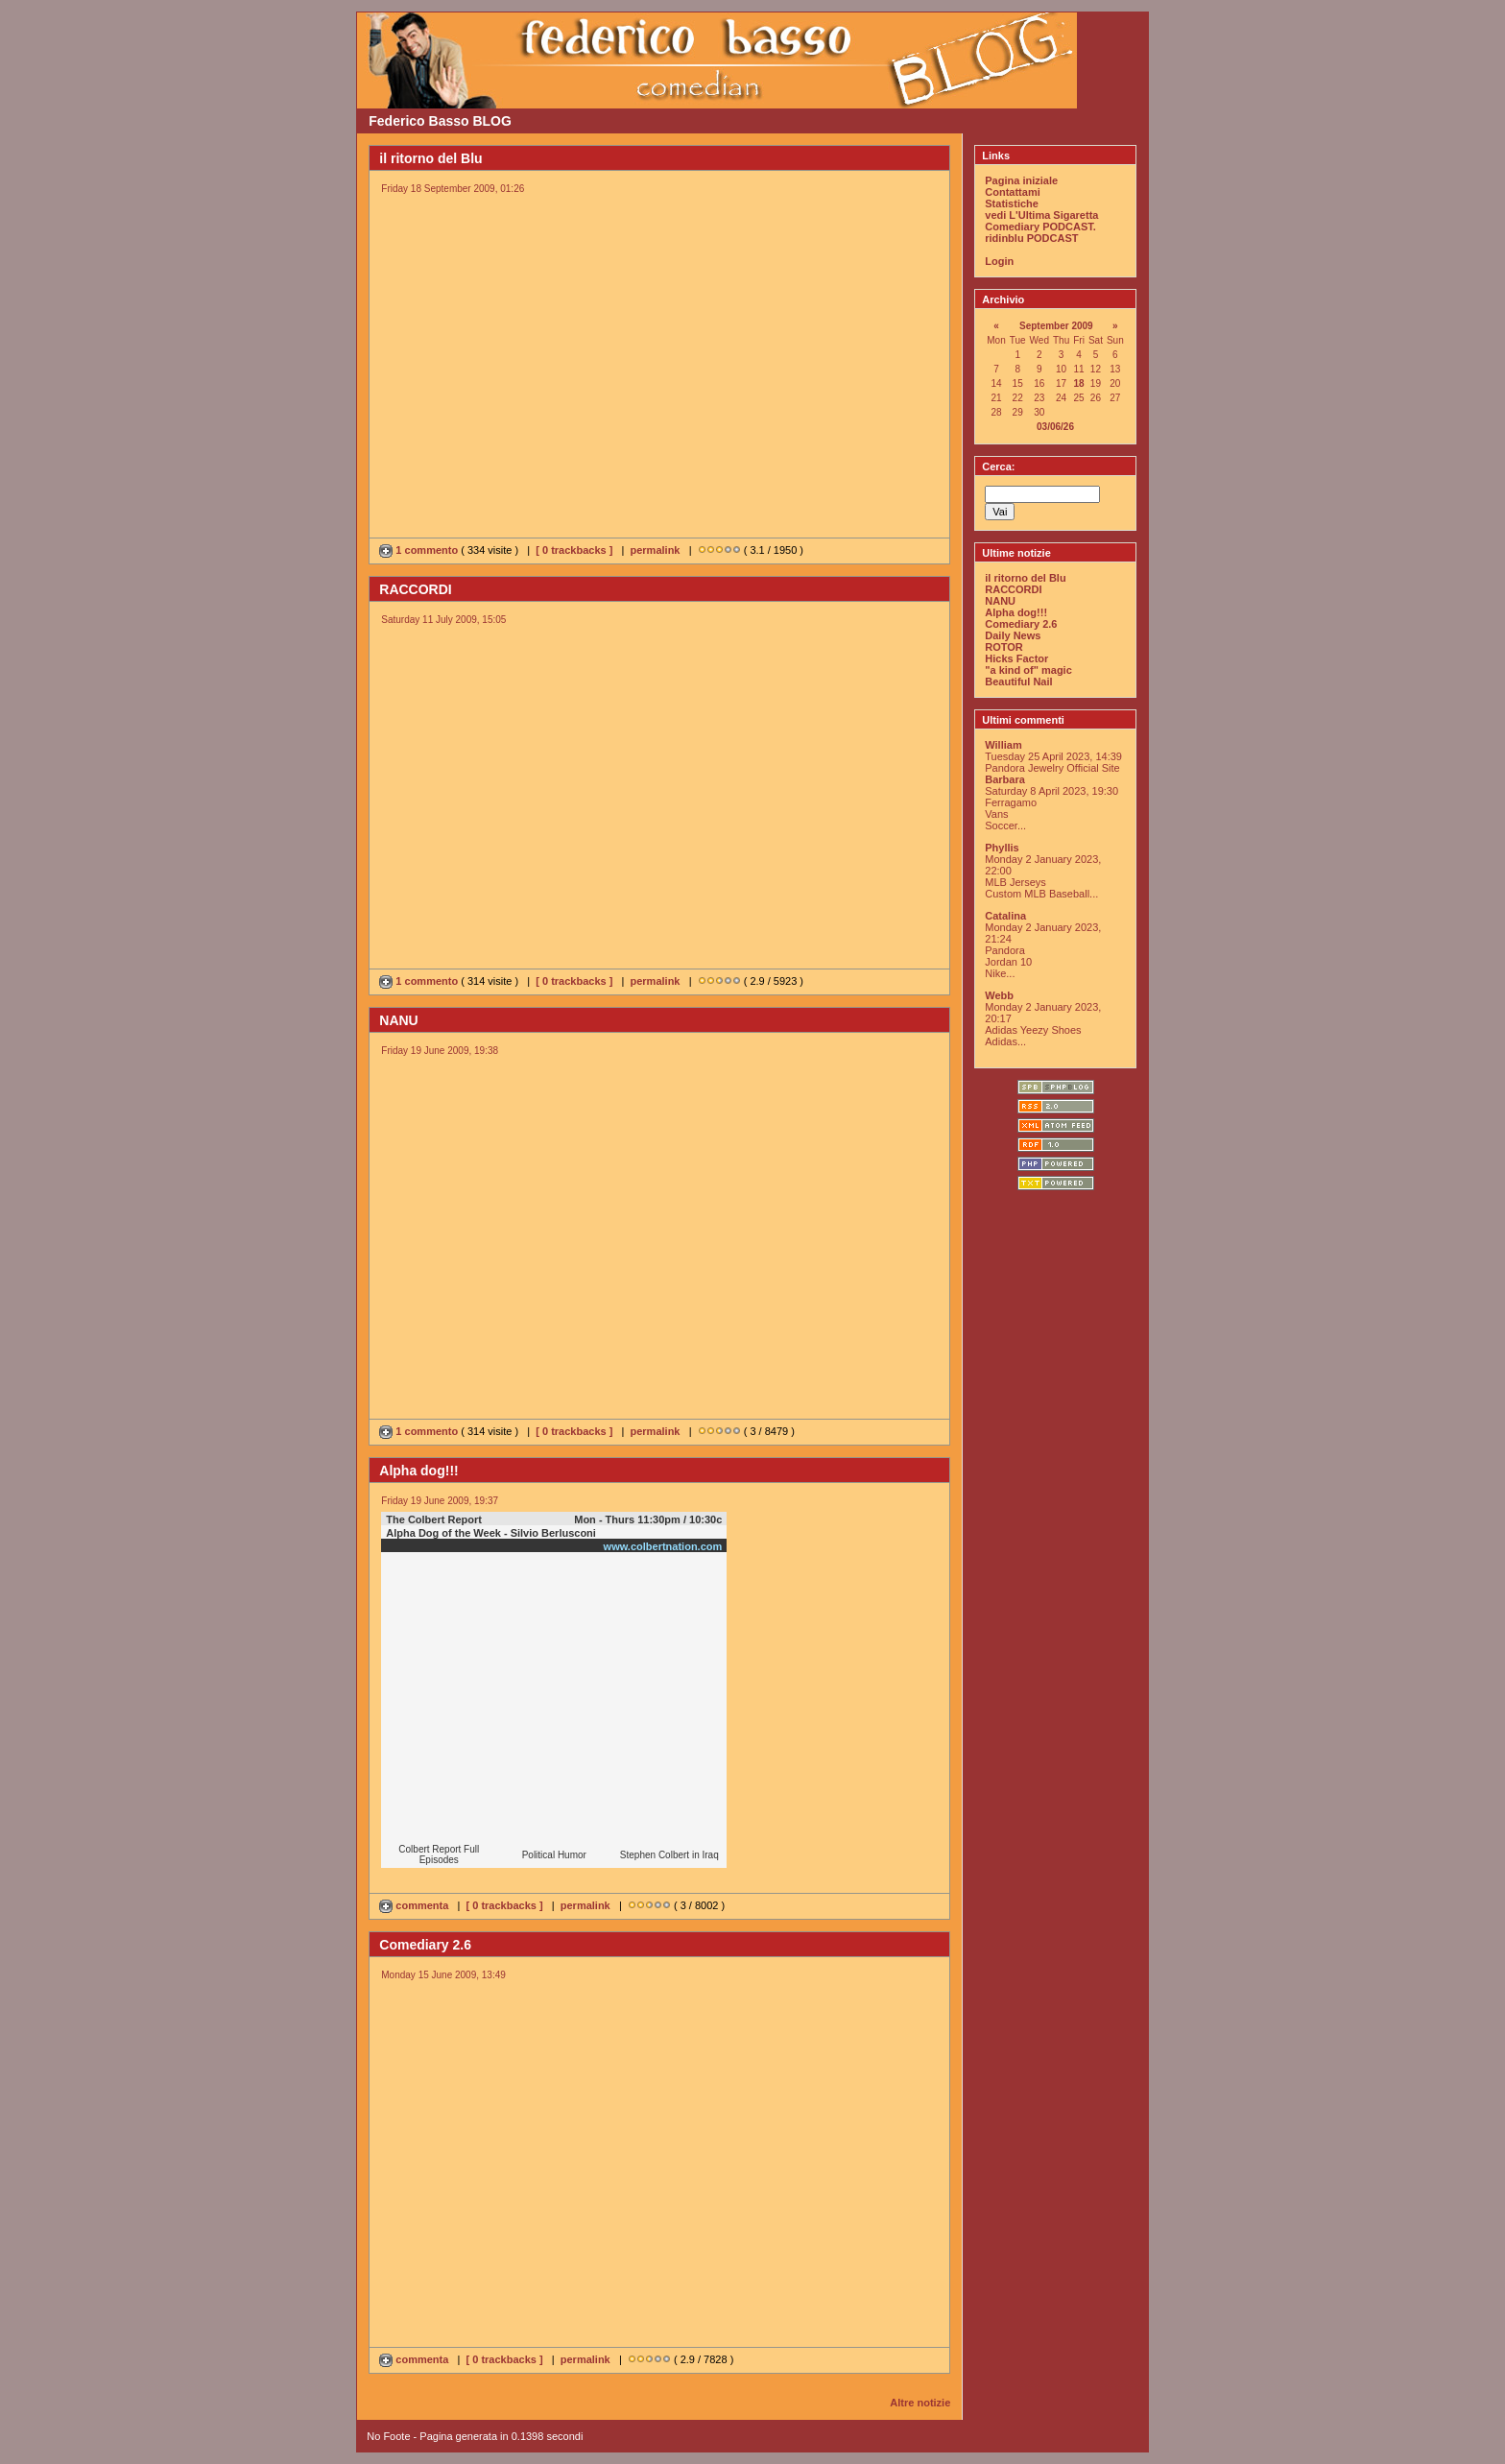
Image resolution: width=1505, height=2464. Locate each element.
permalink (656, 550)
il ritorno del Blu (1025, 578)
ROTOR (1004, 647)
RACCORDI (1013, 589)
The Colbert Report (434, 1519)
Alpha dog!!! (1016, 612)
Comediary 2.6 (1021, 624)
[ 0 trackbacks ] (574, 550)
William (1003, 745)
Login (999, 261)
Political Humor (554, 1855)
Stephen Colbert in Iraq (669, 1855)
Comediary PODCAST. (1040, 226)
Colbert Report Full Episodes (438, 1854)
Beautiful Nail (1018, 681)
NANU (1000, 601)
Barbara (1005, 779)
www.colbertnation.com (663, 1546)
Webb (999, 995)
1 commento (420, 550)
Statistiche (1012, 203)
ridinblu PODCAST (1031, 238)
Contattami (1012, 192)
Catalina (1005, 915)
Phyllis (1001, 847)
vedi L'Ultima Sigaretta (1041, 215)
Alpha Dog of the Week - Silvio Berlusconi (491, 1533)
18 (1079, 383)
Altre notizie (920, 2402)
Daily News (1012, 635)
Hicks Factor (1016, 658)
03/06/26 (1055, 426)
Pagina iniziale (1021, 180)
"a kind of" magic (1028, 670)
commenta (415, 1905)
